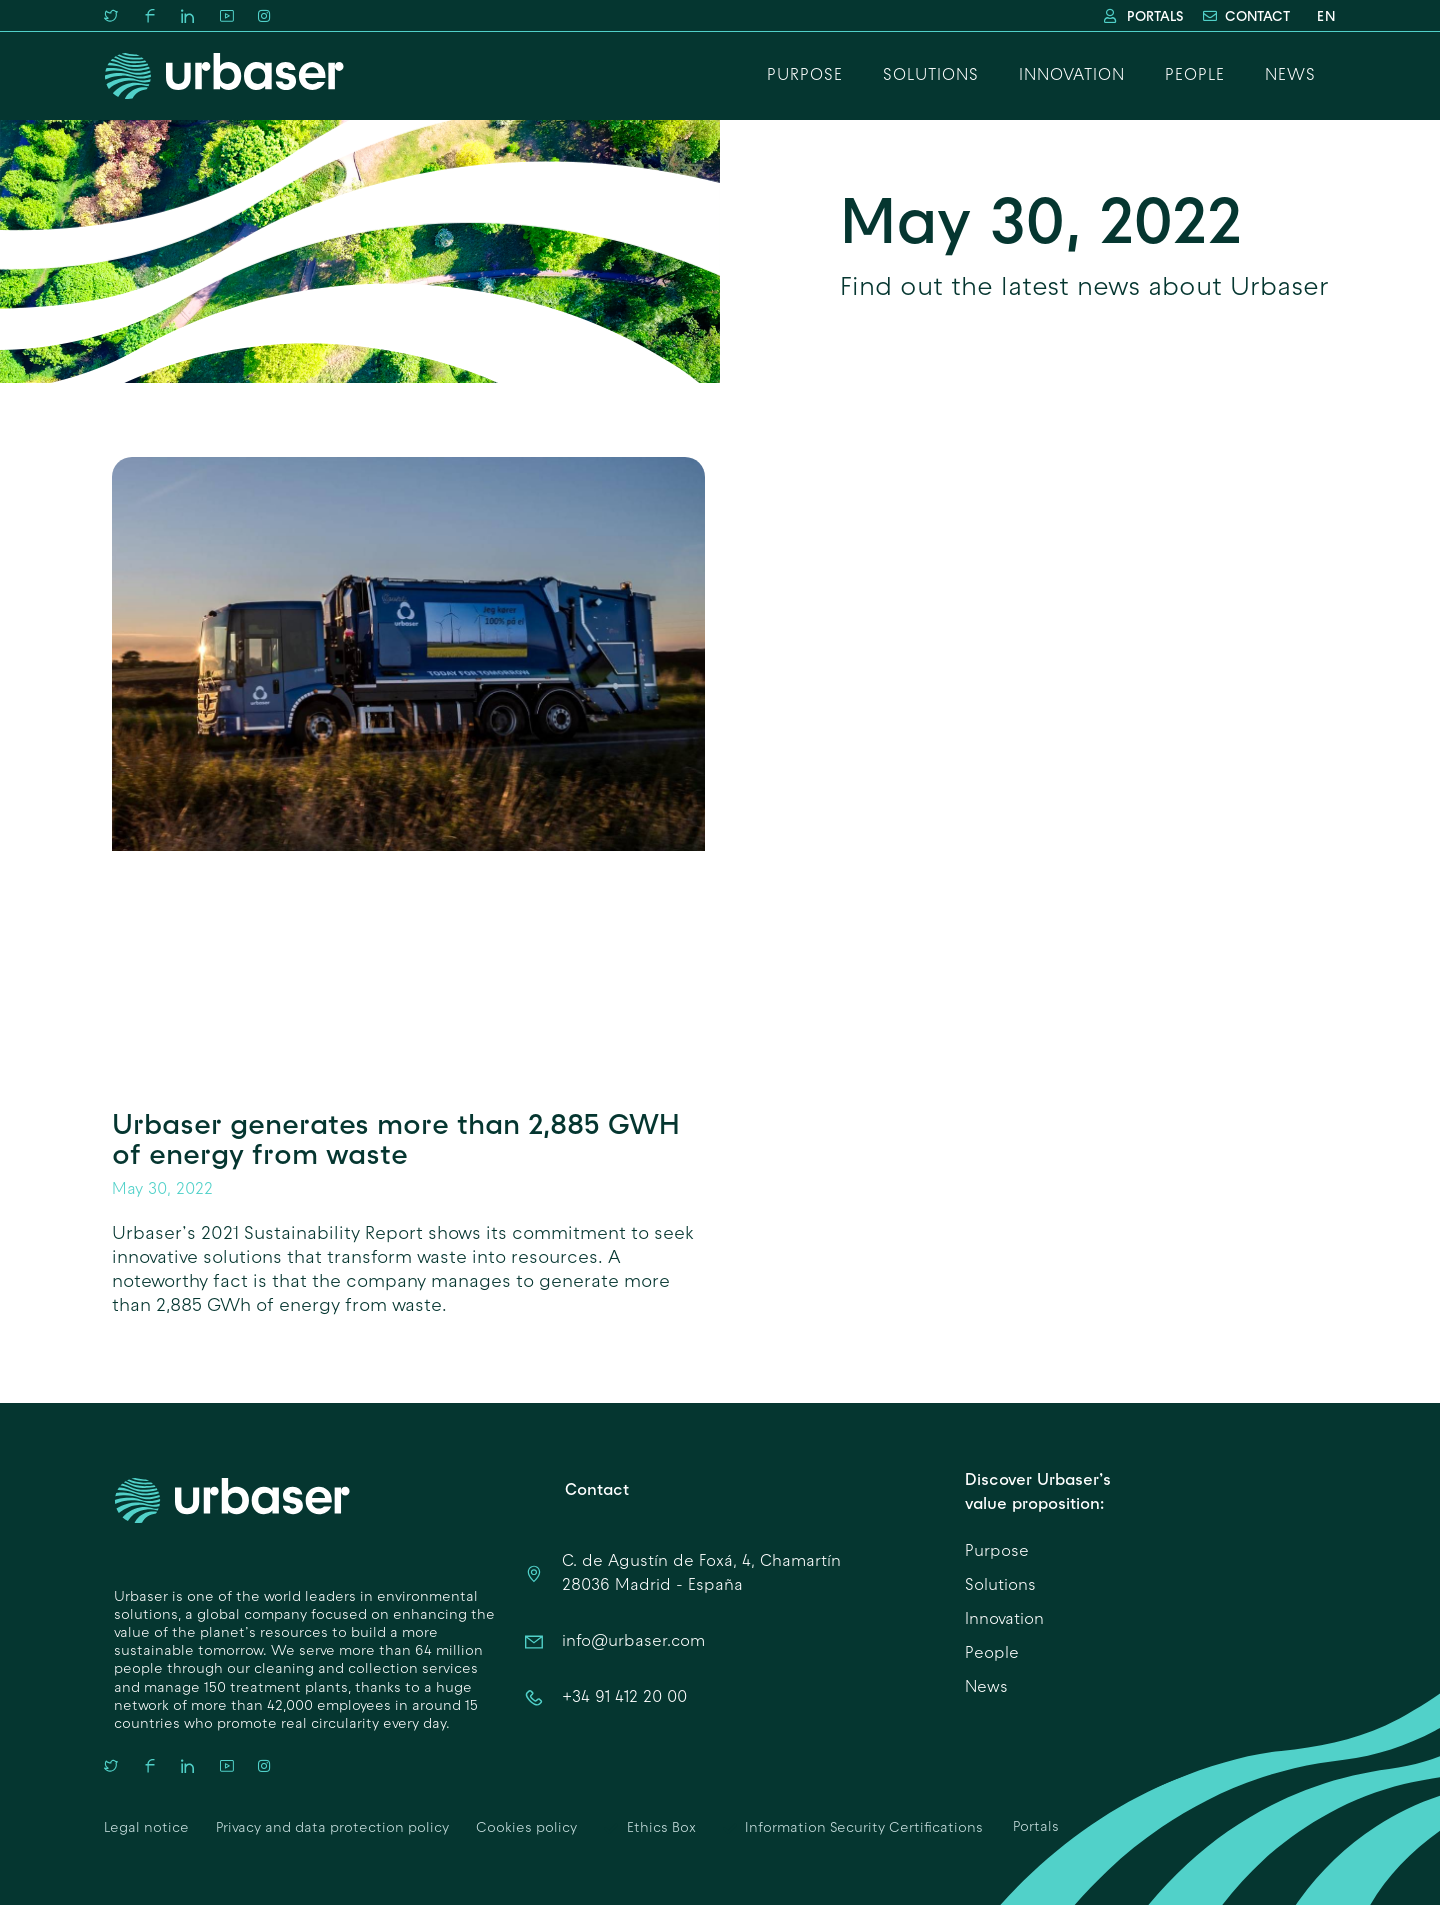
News (1290, 76)
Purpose (805, 76)
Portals (1036, 1827)
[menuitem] (1323, 16)
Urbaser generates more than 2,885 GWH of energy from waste (396, 1138)
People (1195, 76)
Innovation (1072, 76)
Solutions (931, 76)
